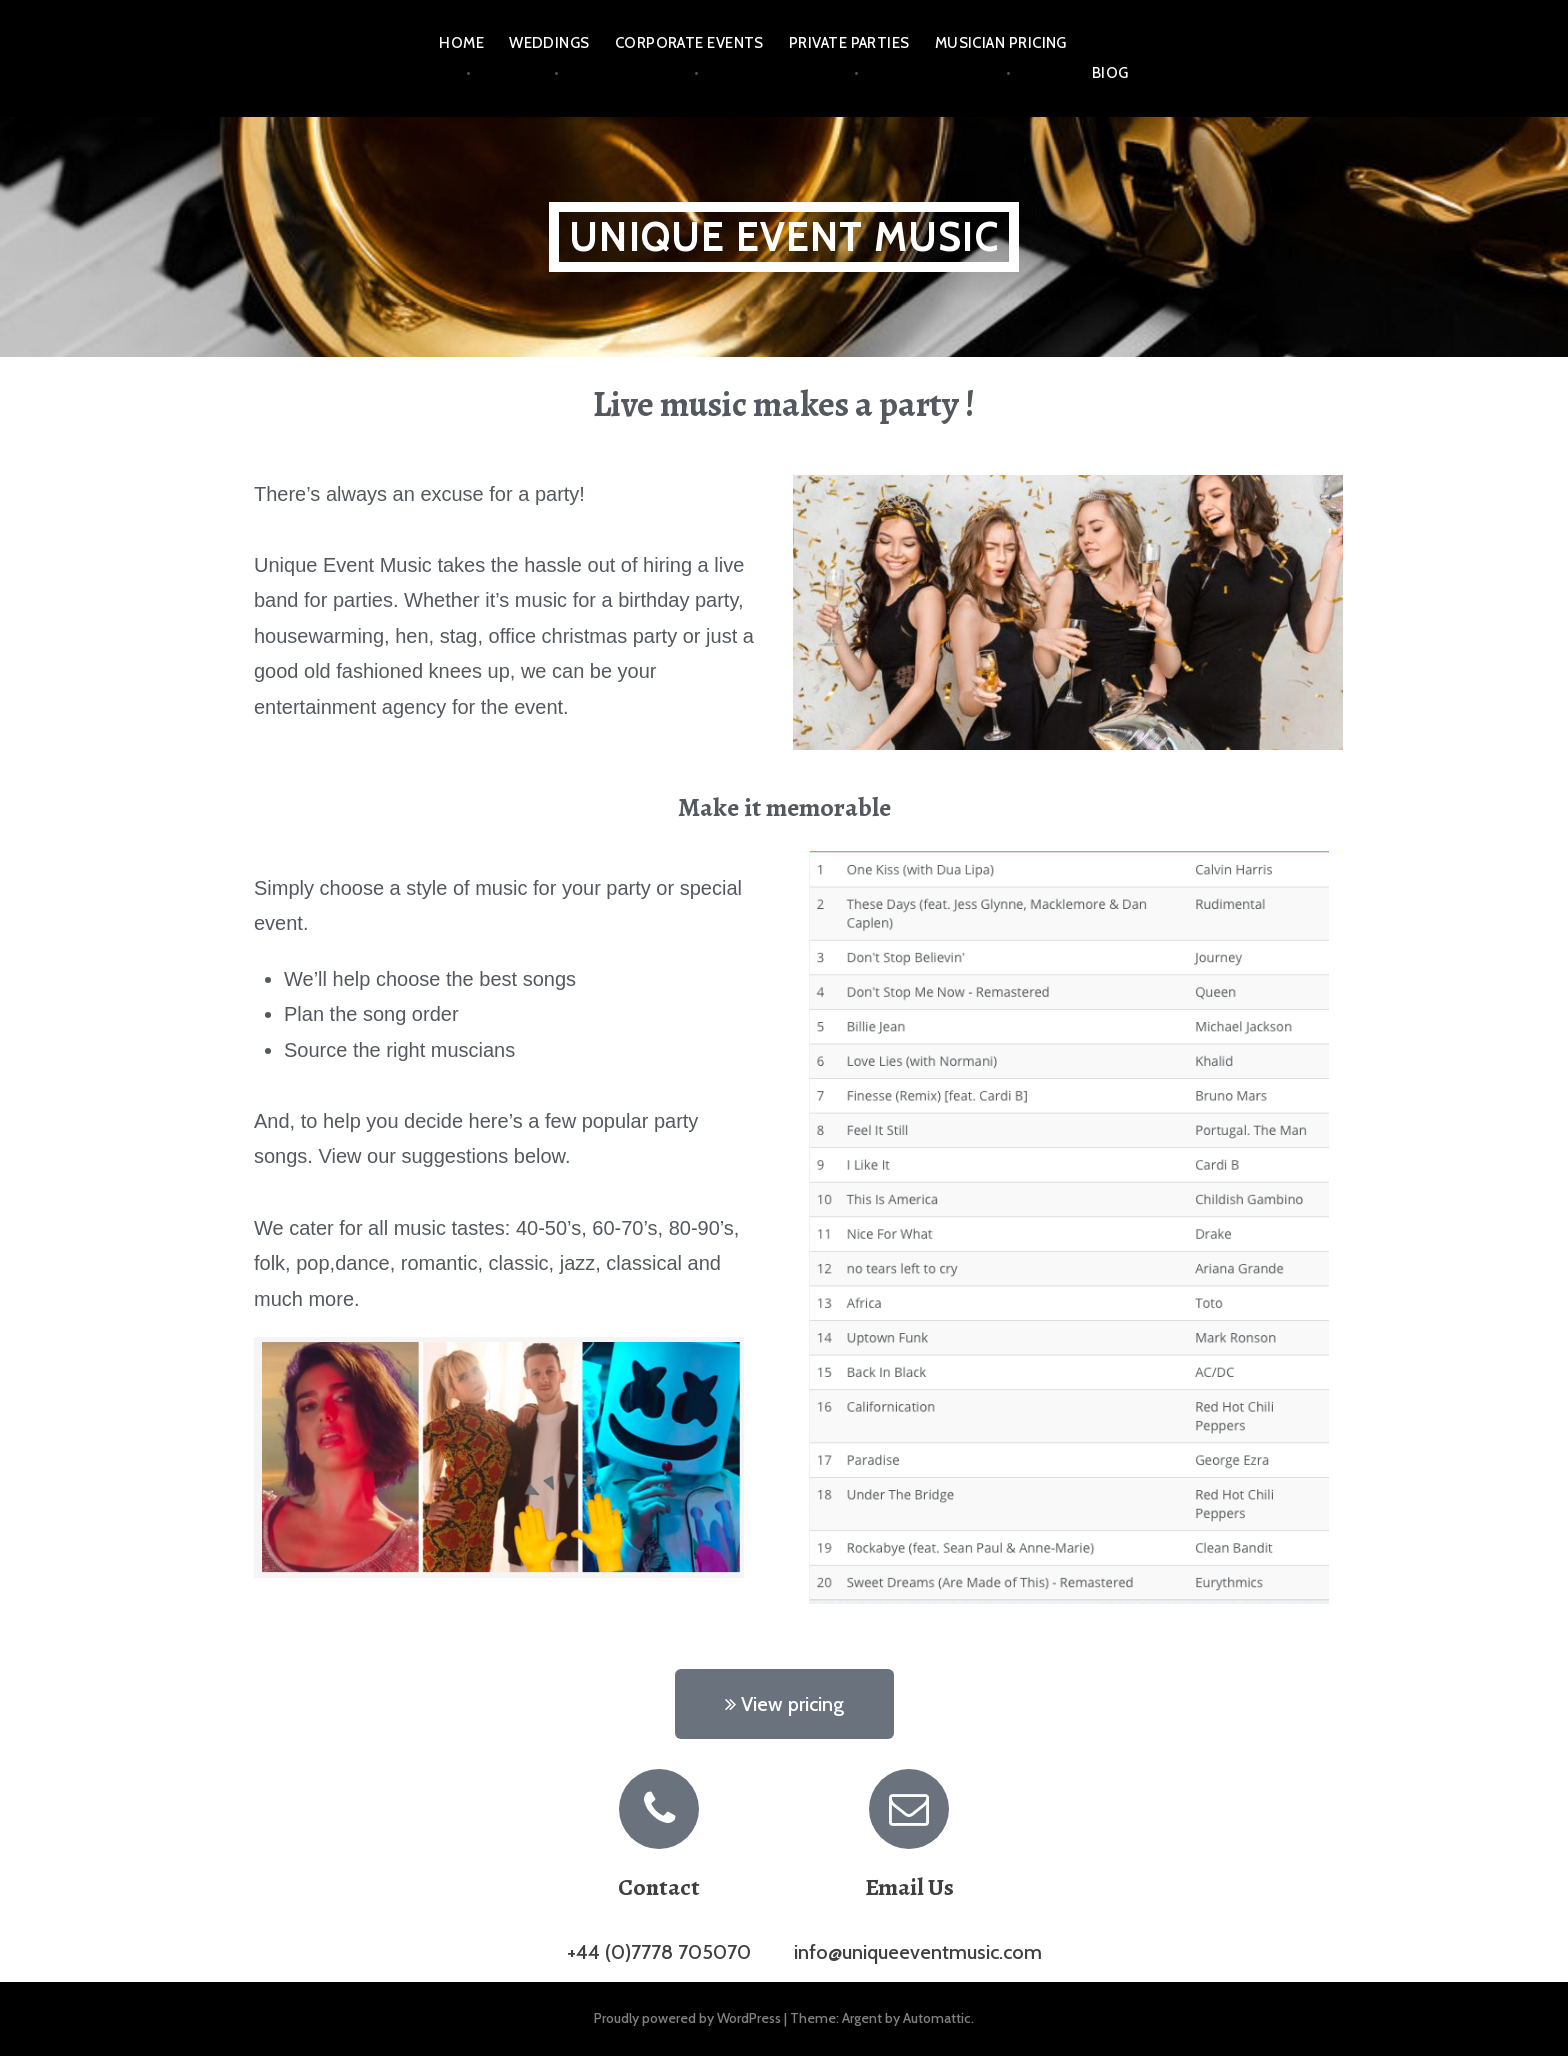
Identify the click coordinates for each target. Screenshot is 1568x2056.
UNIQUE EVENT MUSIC (784, 236)
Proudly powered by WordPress (687, 2018)
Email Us (909, 1887)
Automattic (937, 2018)
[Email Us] (909, 1809)
